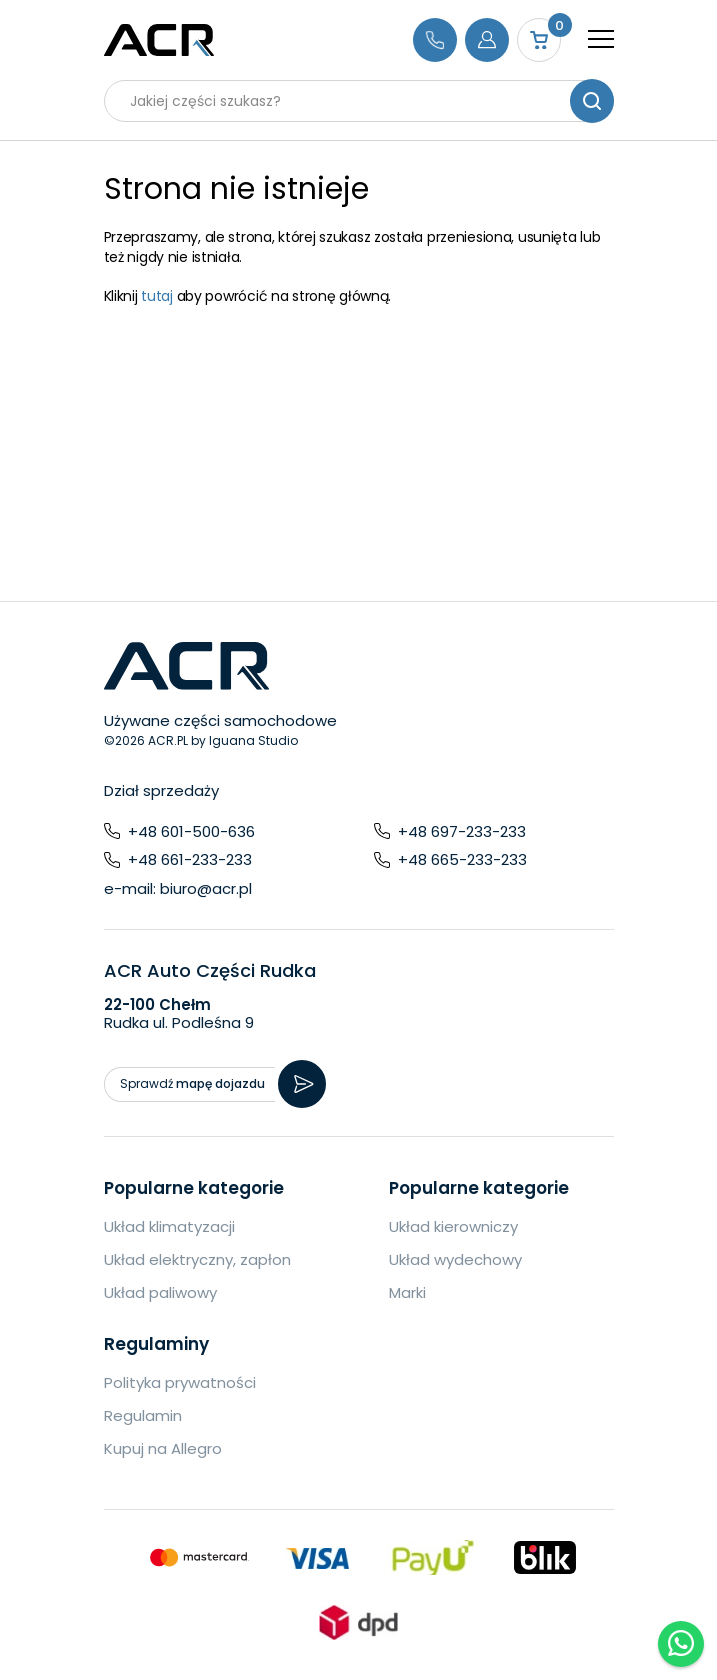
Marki (407, 1292)
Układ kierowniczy (453, 1226)
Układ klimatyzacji (169, 1226)
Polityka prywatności (180, 1382)
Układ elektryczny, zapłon (197, 1259)
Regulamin (143, 1415)
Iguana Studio (253, 740)
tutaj (157, 296)
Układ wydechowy (455, 1259)
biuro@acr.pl (206, 888)
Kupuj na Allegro (163, 1448)
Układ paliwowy (160, 1292)
